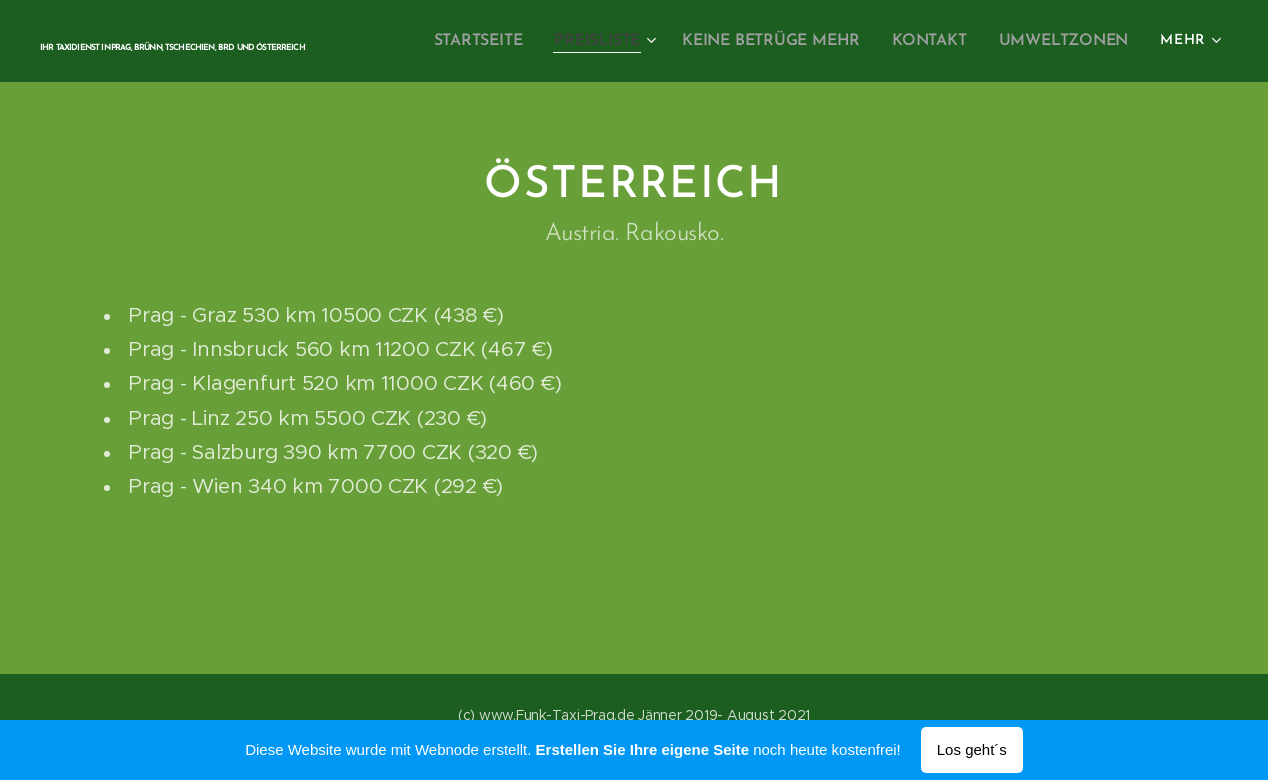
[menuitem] (498, 41)
